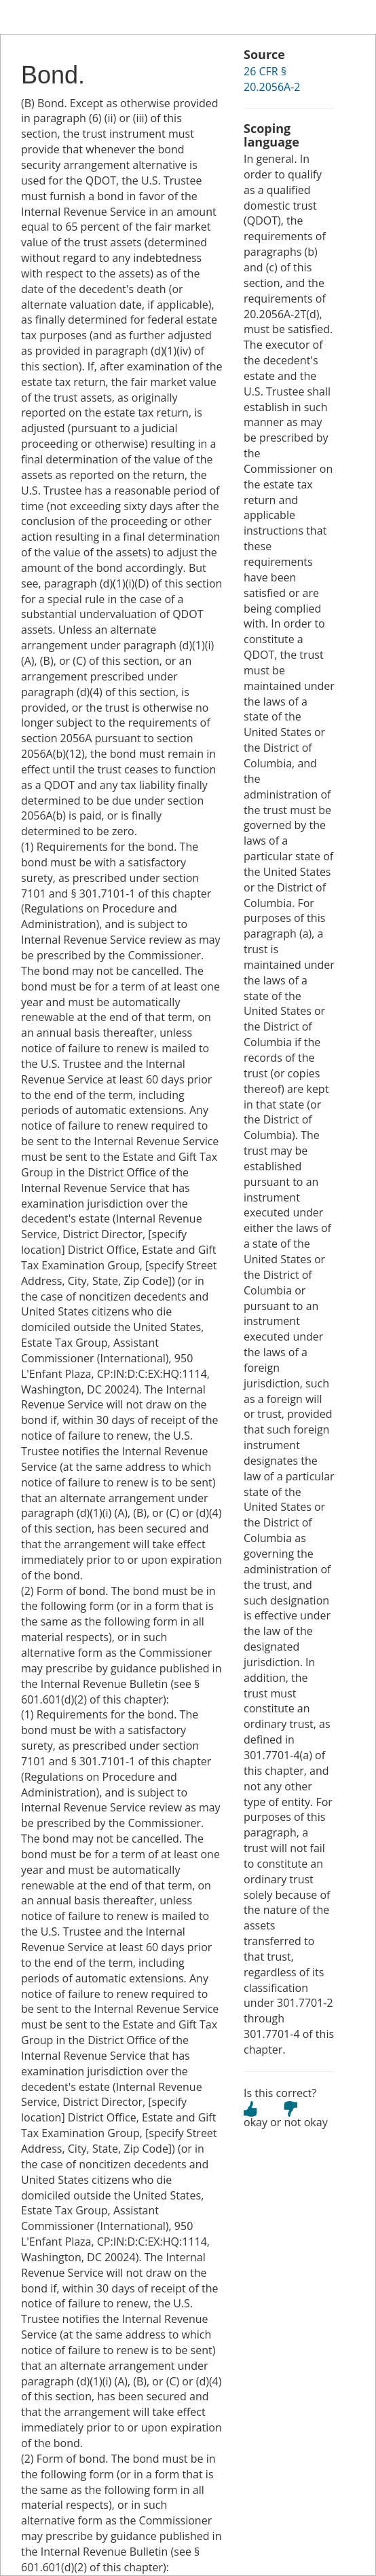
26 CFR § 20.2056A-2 (272, 79)
